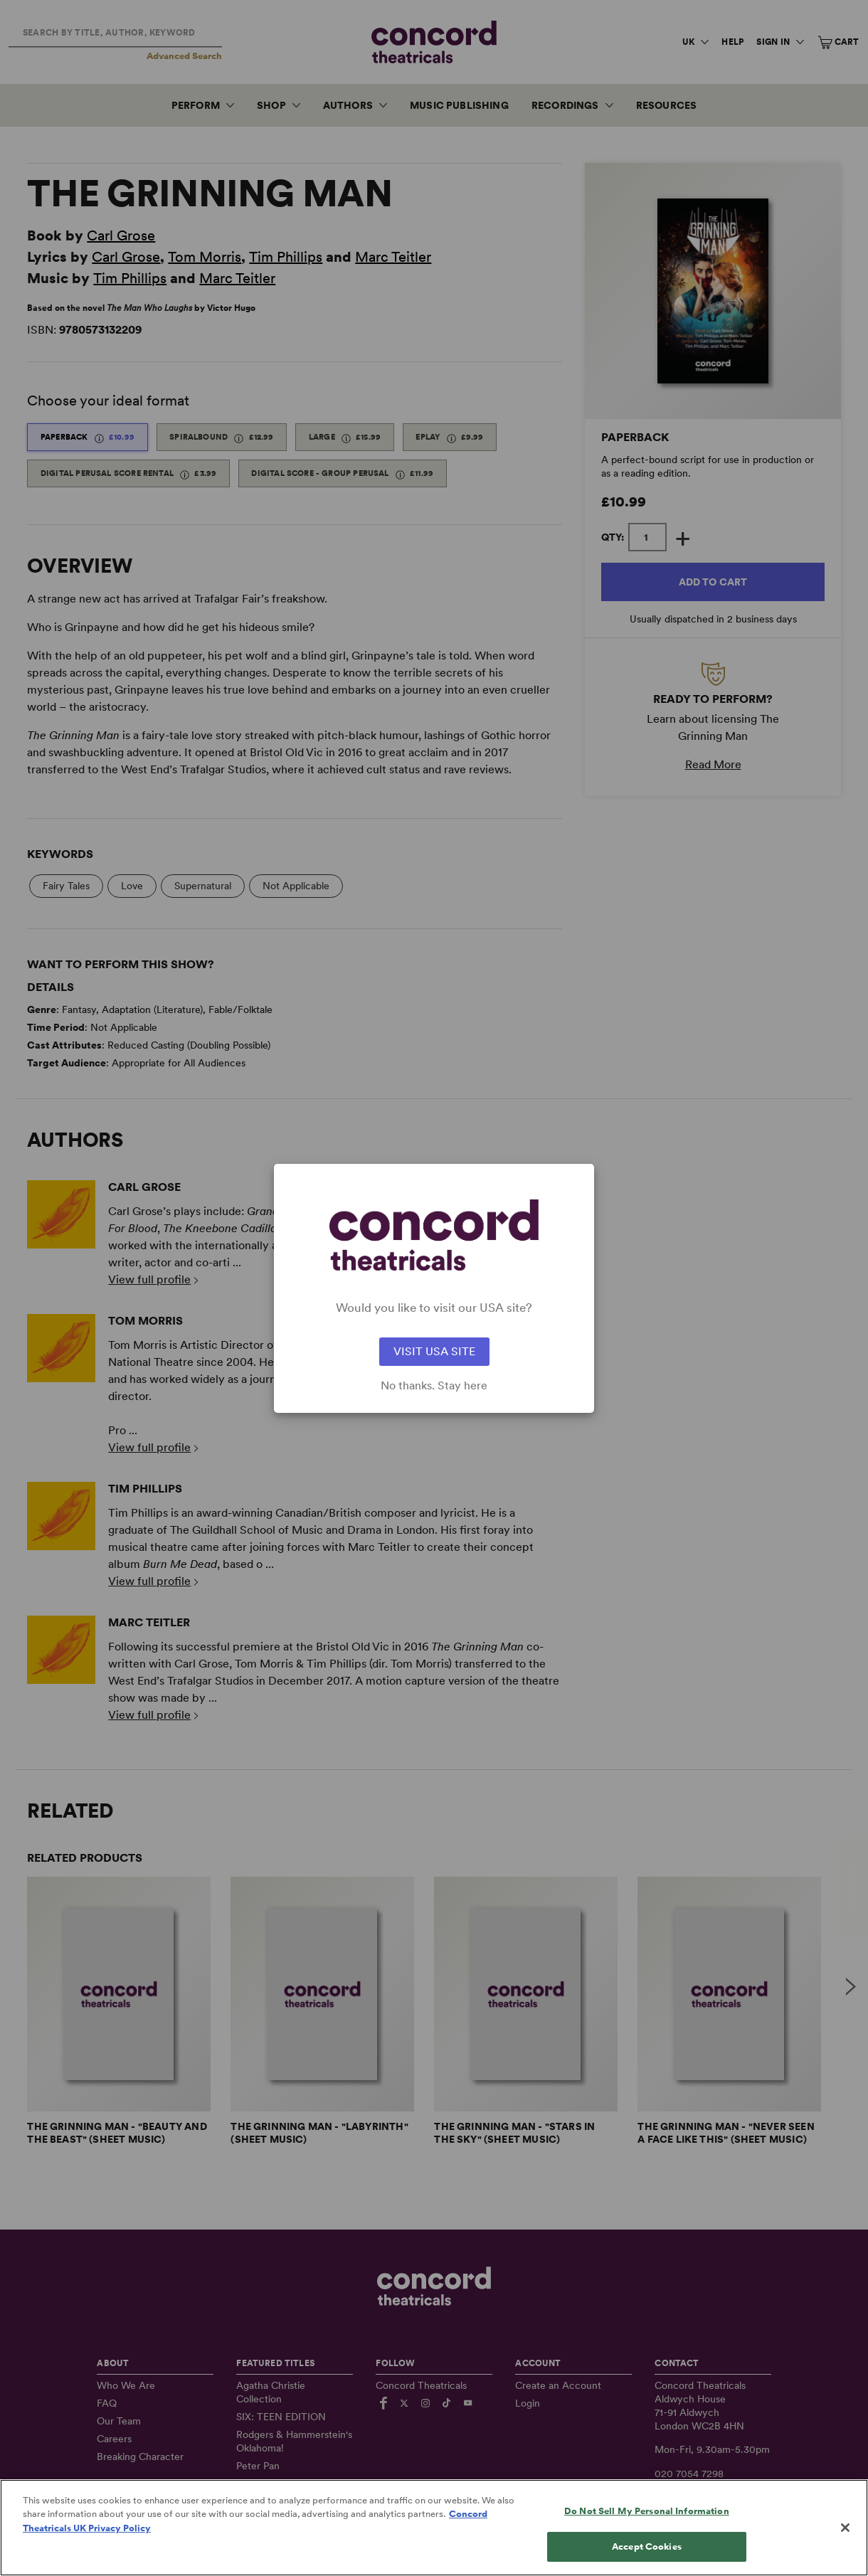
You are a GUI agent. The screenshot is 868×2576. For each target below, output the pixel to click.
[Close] (845, 2547)
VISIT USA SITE (434, 1351)
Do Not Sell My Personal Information (646, 2530)
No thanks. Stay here (434, 1386)
